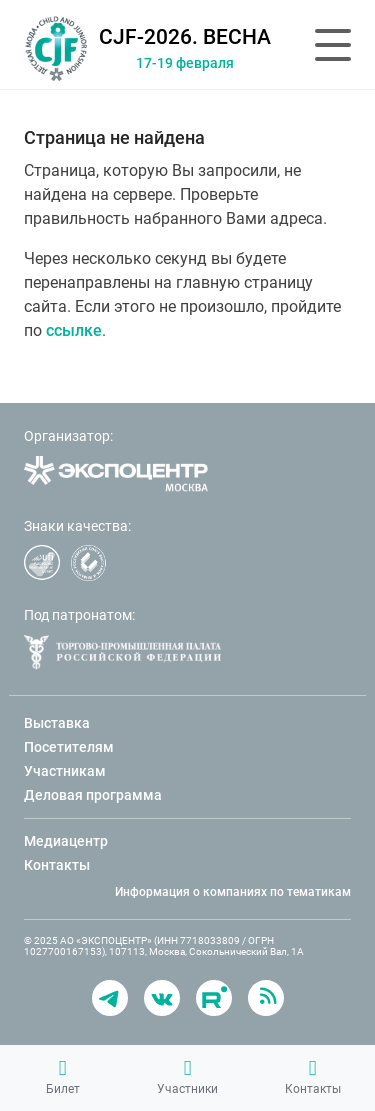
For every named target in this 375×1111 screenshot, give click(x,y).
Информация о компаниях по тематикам (233, 892)
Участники (187, 1077)
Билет (63, 1077)
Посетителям (69, 747)
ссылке (74, 330)
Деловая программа (93, 795)
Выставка (57, 723)
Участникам (65, 771)
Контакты (313, 1077)
